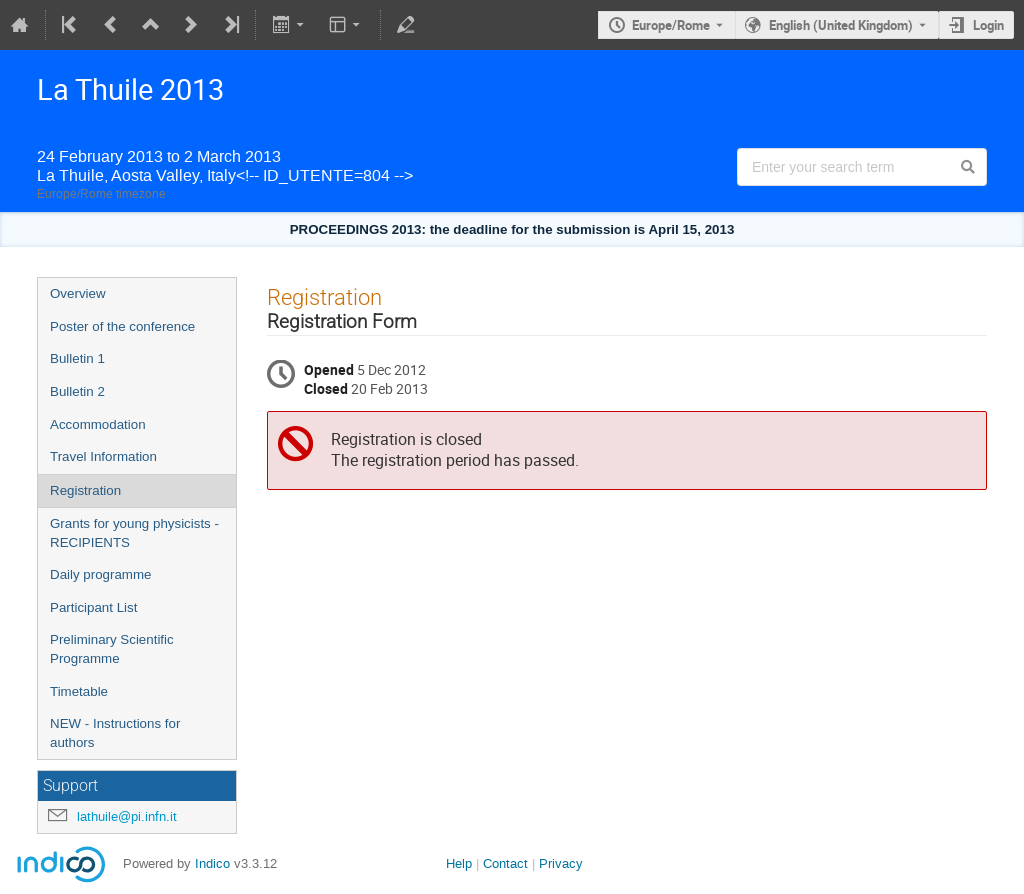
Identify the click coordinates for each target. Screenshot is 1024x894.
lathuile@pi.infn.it (127, 816)
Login (988, 25)
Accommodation (98, 424)
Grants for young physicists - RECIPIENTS (134, 533)
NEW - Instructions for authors (115, 733)
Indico (212, 863)
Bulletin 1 (77, 358)
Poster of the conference (122, 326)
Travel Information (103, 456)
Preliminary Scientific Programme (112, 649)
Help (459, 863)
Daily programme (100, 574)
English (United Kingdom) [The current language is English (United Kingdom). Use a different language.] (841, 25)
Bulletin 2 (77, 391)
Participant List (93, 607)
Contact (505, 863)
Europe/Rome (671, 25)
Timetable (79, 691)
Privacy (561, 863)
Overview (78, 293)
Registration (85, 490)
